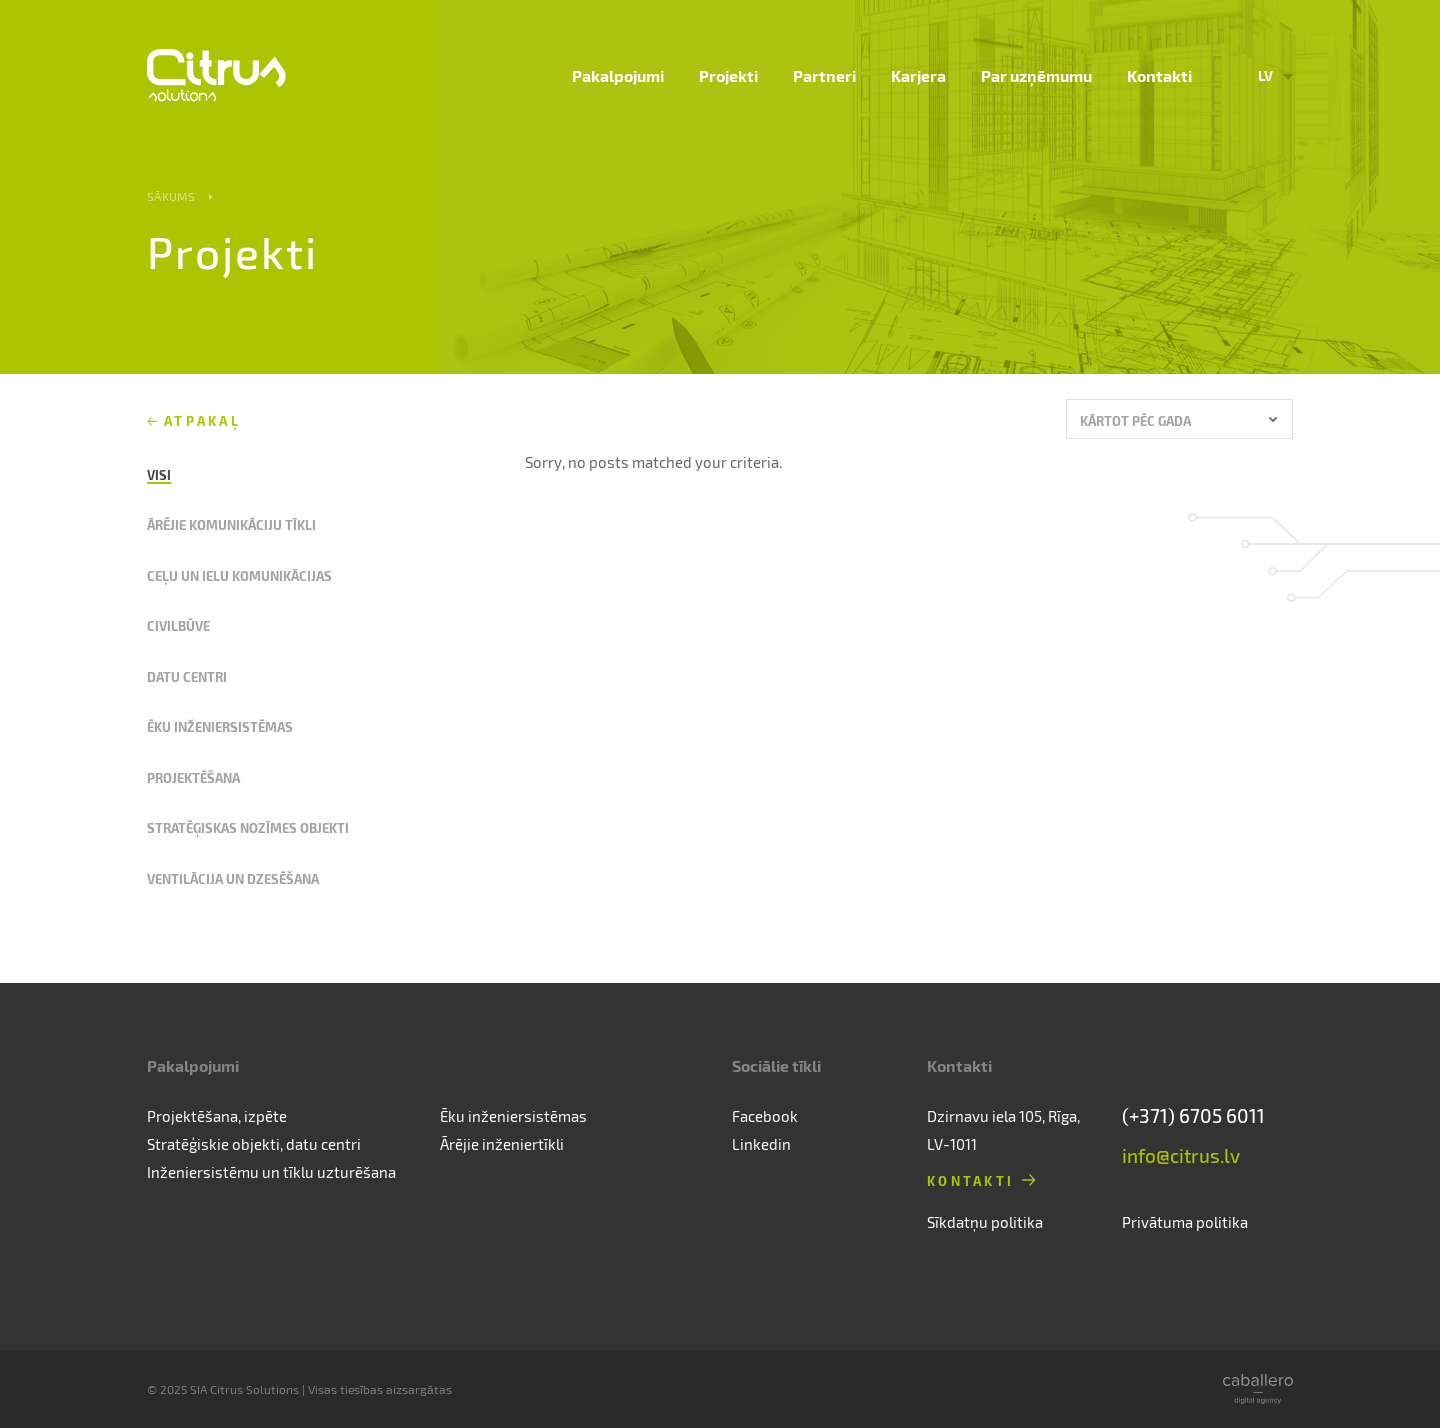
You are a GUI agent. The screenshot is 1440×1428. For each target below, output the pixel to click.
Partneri (824, 75)
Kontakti (1159, 75)
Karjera (918, 75)
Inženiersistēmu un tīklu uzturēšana (271, 1172)
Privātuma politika (1185, 1222)
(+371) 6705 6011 (1193, 1115)
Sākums (171, 196)
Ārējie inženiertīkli (502, 1144)
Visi (159, 474)
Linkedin (761, 1144)
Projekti (728, 75)
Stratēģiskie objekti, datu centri (254, 1144)
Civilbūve (178, 625)
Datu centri (187, 676)
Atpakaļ (202, 420)
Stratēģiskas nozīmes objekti (248, 827)
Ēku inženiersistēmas (220, 726)
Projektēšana (193, 777)
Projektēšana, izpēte (217, 1116)
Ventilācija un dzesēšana (233, 878)
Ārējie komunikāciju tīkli (231, 524)
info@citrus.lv (1181, 1155)
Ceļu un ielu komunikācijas (239, 575)
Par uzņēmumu (1036, 75)
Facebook (765, 1116)
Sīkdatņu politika (985, 1222)
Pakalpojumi (618, 75)
